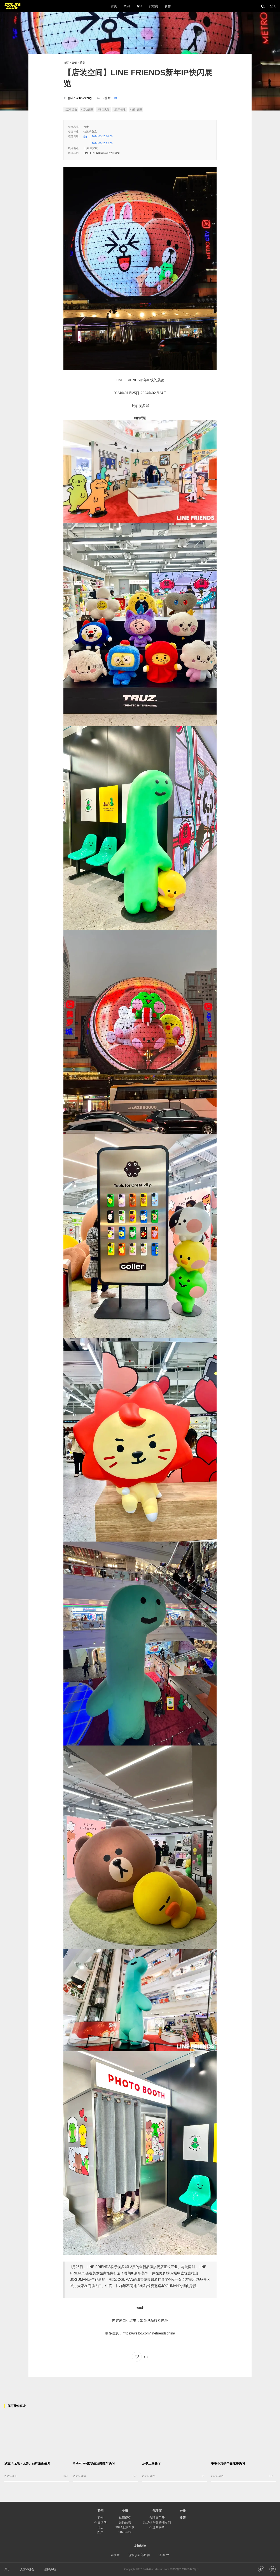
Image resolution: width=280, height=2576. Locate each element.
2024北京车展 (124, 2527)
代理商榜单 (157, 2527)
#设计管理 (136, 109)
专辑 (125, 2510)
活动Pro (164, 2555)
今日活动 (100, 2522)
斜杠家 (115, 2555)
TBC (115, 98)
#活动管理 (87, 109)
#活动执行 (103, 109)
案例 (74, 62)
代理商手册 (157, 2517)
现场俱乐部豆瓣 (139, 2555)
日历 (100, 2527)
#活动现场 (71, 109)
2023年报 (124, 2532)
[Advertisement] (140, 2386)
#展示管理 (120, 109)
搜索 (183, 2517)
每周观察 (125, 2517)
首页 (66, 62)
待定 (82, 62)
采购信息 (125, 2522)
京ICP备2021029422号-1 (184, 2569)
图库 (100, 2532)
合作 (183, 2510)
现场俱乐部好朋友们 (157, 2522)
